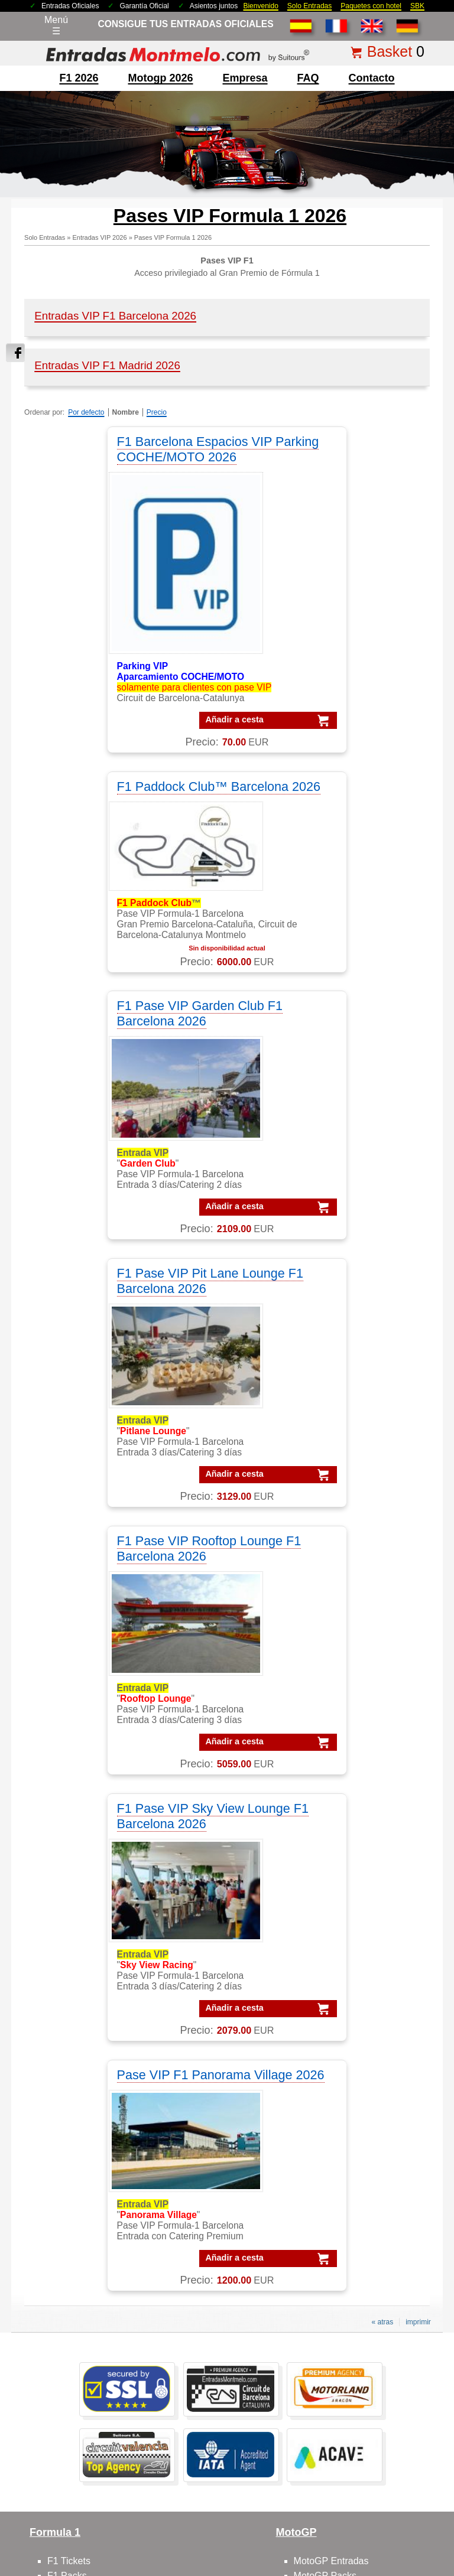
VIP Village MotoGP (89, 2172)
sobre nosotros (78, 1997)
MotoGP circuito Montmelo (349, 1896)
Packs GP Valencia (356, 2261)
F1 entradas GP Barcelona (103, 1941)
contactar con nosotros (95, 2012)
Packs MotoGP (348, 2143)
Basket (389, 51)
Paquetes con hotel (370, 6)
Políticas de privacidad (329, 2472)
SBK (417, 6)
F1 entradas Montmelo (94, 1926)
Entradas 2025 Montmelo (81, 2472)
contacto (372, 78)
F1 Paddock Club (83, 1911)
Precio (157, 412)
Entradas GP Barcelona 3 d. (106, 2362)
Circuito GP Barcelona (340, 2012)
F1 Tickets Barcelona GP (99, 2406)
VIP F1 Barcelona (84, 2128)
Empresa (245, 78)
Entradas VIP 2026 (99, 237)
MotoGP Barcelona (334, 1852)
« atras (382, 1584)
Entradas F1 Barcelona (95, 2391)
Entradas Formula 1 (89, 2318)
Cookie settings (200, 2537)
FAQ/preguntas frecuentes (102, 2027)
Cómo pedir (71, 2042)
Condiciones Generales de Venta (184, 2472)
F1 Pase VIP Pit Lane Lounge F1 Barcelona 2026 (324, 794)
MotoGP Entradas (331, 1823)
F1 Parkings (72, 1867)
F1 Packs (67, 1837)
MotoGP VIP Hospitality (343, 1926)
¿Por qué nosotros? (266, 2490)
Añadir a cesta (111, 719)
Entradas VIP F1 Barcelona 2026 (115, 316)
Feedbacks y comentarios (101, 2056)
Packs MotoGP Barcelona (370, 2290)
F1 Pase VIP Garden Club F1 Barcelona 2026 (120, 794)
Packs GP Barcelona (359, 2202)
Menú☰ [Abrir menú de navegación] (56, 25)
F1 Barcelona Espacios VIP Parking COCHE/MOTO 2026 (121, 449)
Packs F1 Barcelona (358, 2157)
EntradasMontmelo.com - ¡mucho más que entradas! (353, 2565)
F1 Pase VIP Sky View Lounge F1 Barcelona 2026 (327, 1062)
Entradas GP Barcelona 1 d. (106, 2347)
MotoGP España (328, 1867)
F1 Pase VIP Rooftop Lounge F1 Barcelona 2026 (121, 1062)
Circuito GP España (335, 2056)
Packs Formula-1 (352, 2128)
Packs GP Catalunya (359, 2217)
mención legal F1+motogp (182, 2490)
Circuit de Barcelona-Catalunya (359, 1997)
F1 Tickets (68, 1823)
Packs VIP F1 (345, 2172)
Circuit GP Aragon (331, 2027)
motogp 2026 (160, 78)
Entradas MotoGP (84, 2332)
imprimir (418, 1584)
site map (322, 2490)
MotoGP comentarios (338, 1882)
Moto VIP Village (329, 1941)
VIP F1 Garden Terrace (95, 2187)
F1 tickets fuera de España (103, 1882)
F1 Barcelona (75, 1852)
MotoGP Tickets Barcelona (103, 2421)
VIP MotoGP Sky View (94, 2246)
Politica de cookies (406, 2472)
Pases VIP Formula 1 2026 (173, 237)
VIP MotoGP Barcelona (96, 2143)
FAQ (308, 78)
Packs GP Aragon (353, 2187)
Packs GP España (354, 2246)
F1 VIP (61, 1896)
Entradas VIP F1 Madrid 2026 (107, 365)
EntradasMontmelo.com (113, 2565)
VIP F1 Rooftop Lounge (96, 2217)
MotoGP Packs (325, 1837)
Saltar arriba (437, 2522)
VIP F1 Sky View (82, 2202)
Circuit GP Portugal (334, 2071)
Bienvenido (260, 6)
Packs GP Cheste (353, 2231)
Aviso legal (265, 2472)
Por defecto (86, 412)
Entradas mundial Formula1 (105, 2377)
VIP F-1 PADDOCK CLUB (101, 2157)
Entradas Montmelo (88, 2303)
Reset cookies (256, 2537)
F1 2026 (78, 78)
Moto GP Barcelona (335, 1911)
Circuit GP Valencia (334, 2042)
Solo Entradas (309, 6)
